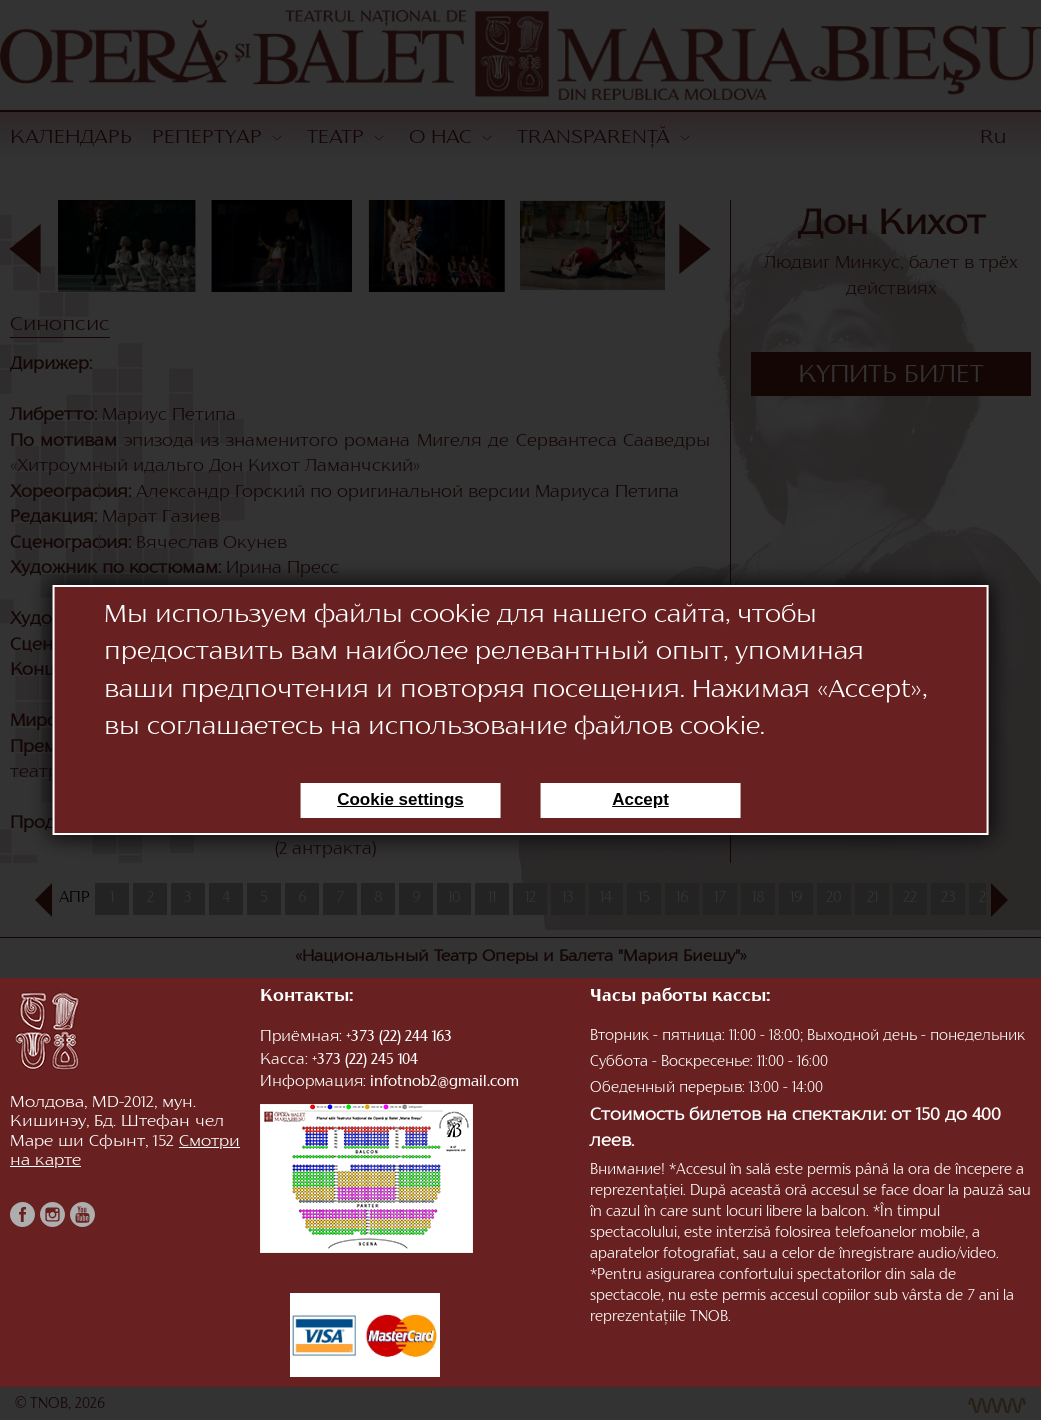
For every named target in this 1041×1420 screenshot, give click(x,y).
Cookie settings (400, 799)
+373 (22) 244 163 (399, 1037)
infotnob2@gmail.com (444, 1082)
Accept (640, 799)
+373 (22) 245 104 (365, 1060)
